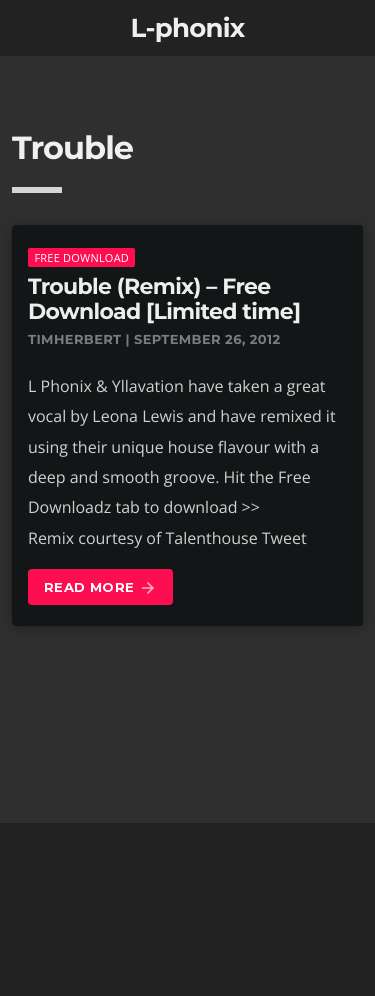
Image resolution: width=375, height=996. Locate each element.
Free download (81, 257)
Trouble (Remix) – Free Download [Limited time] (164, 299)
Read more (100, 588)
